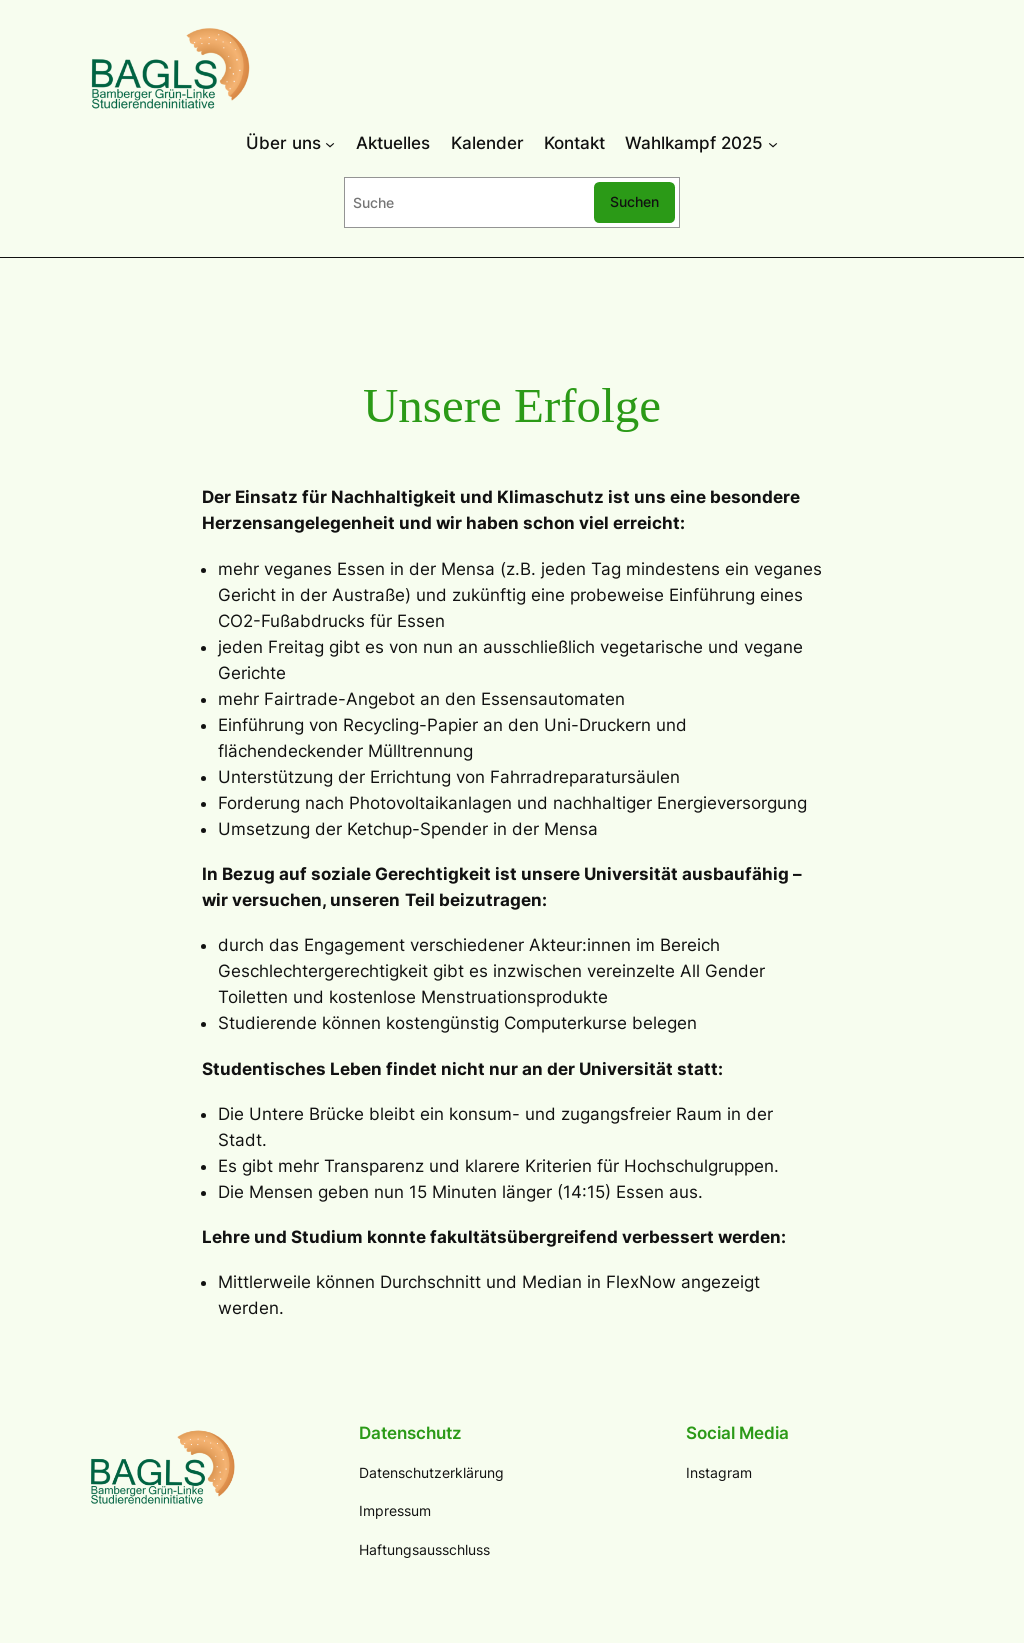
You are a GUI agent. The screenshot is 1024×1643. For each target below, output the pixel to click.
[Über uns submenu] (330, 143)
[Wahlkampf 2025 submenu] (773, 143)
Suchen (634, 201)
